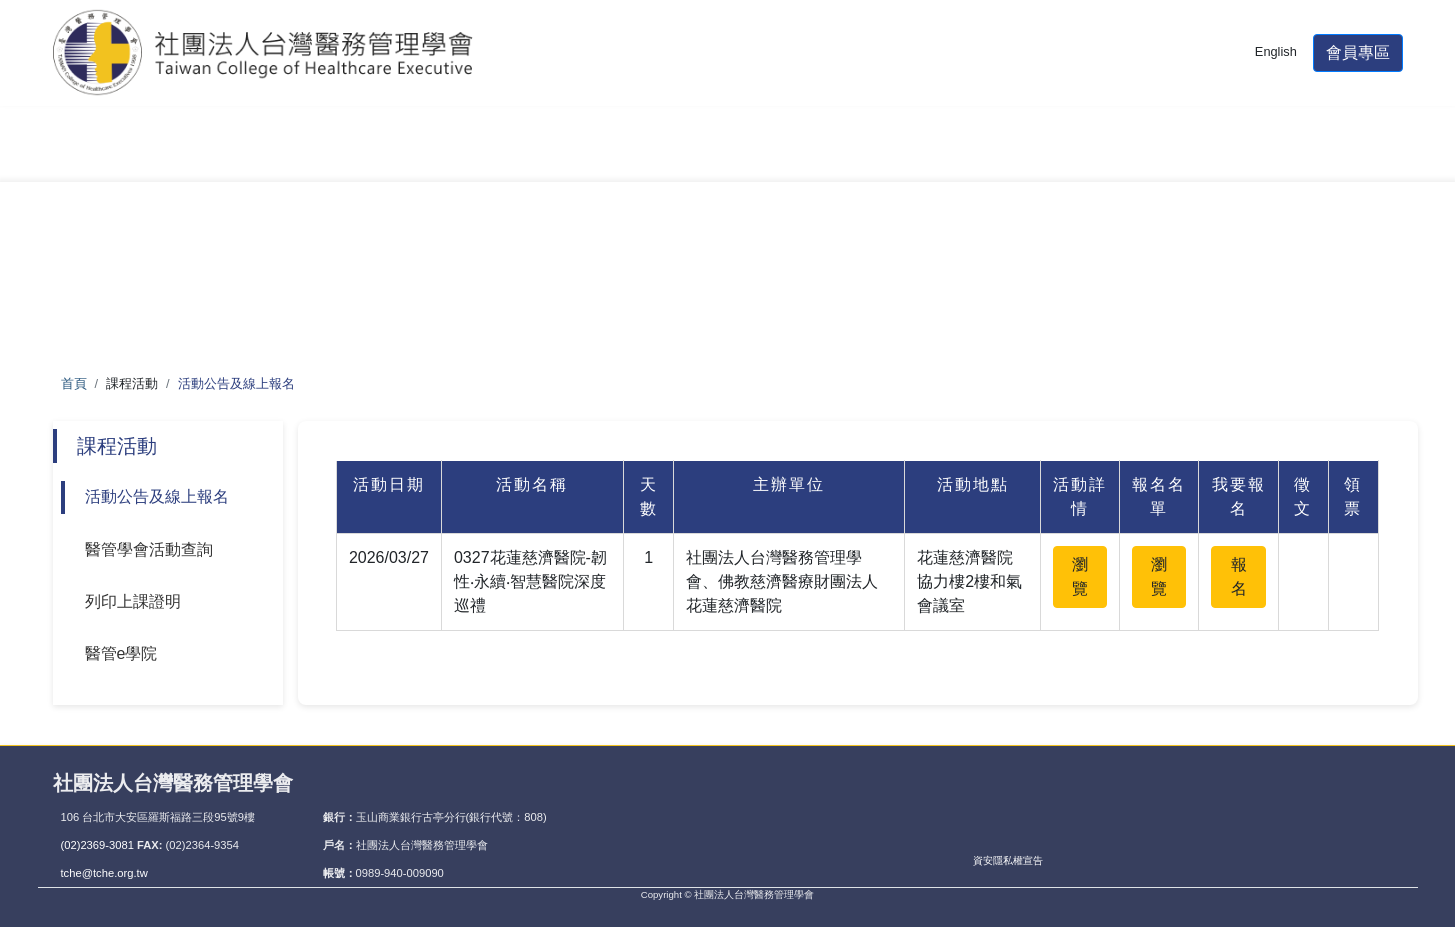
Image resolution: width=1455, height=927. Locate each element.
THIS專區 (1314, 156)
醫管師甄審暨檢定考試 (335, 156)
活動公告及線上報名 (157, 496)
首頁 (74, 383)
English (1276, 63)
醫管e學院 (121, 653)
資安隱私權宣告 (1008, 860)
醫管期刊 (895, 156)
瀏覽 (1080, 576)
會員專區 (1358, 64)
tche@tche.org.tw (104, 873)
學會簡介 (127, 156)
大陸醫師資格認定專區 (1104, 156)
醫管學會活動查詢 (149, 549)
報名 (1239, 576)
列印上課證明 (133, 601)
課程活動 (543, 156)
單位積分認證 (719, 156)
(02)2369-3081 (99, 845)
